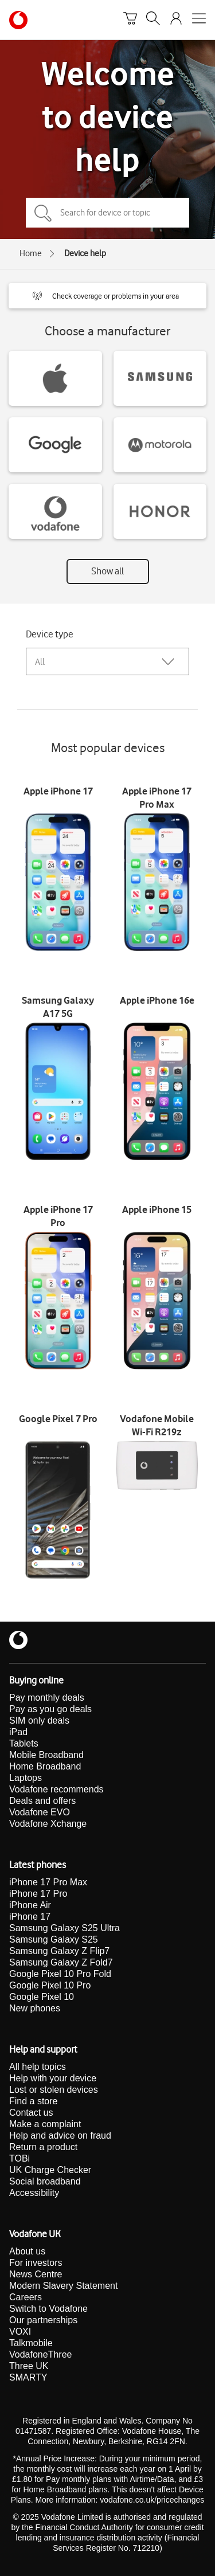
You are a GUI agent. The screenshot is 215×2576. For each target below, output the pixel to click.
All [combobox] (40, 661)
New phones (34, 2008)
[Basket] (130, 20)
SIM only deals (39, 1720)
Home (30, 253)
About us (27, 2251)
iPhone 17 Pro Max (48, 1882)
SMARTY (28, 2377)
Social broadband (45, 2181)
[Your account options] (176, 20)
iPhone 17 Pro (38, 1893)
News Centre (35, 2274)
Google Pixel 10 (41, 1997)
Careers (25, 2297)
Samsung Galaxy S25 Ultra (64, 1928)
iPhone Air (30, 1905)
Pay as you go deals (50, 1709)
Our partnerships (43, 2320)
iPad (18, 1732)
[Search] (153, 20)
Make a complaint (45, 2124)
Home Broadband (45, 1766)
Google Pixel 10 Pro (50, 1985)
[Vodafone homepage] (18, 20)
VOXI (20, 2331)
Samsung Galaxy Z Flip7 (59, 1951)
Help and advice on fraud (60, 2135)
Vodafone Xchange (48, 1824)
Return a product (43, 2147)
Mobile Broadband (46, 1755)
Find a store (33, 2101)
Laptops (25, 1778)
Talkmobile (31, 2343)
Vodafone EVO (39, 1812)
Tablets (23, 1743)
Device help (85, 253)
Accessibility (34, 2193)
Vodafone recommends (56, 1789)
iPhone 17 (29, 1916)
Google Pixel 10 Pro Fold (60, 1974)
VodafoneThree (40, 2354)
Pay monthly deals (46, 1697)
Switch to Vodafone (48, 2308)
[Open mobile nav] (199, 20)
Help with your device (52, 2078)
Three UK (28, 2366)
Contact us (31, 2112)
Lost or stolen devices (53, 2090)
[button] (107, 295)
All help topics (37, 2067)
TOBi (19, 2158)
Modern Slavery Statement (63, 2286)
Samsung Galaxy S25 (53, 1939)
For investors (35, 2263)
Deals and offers (42, 1801)
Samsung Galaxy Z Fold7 (61, 1962)
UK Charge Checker (50, 2170)
